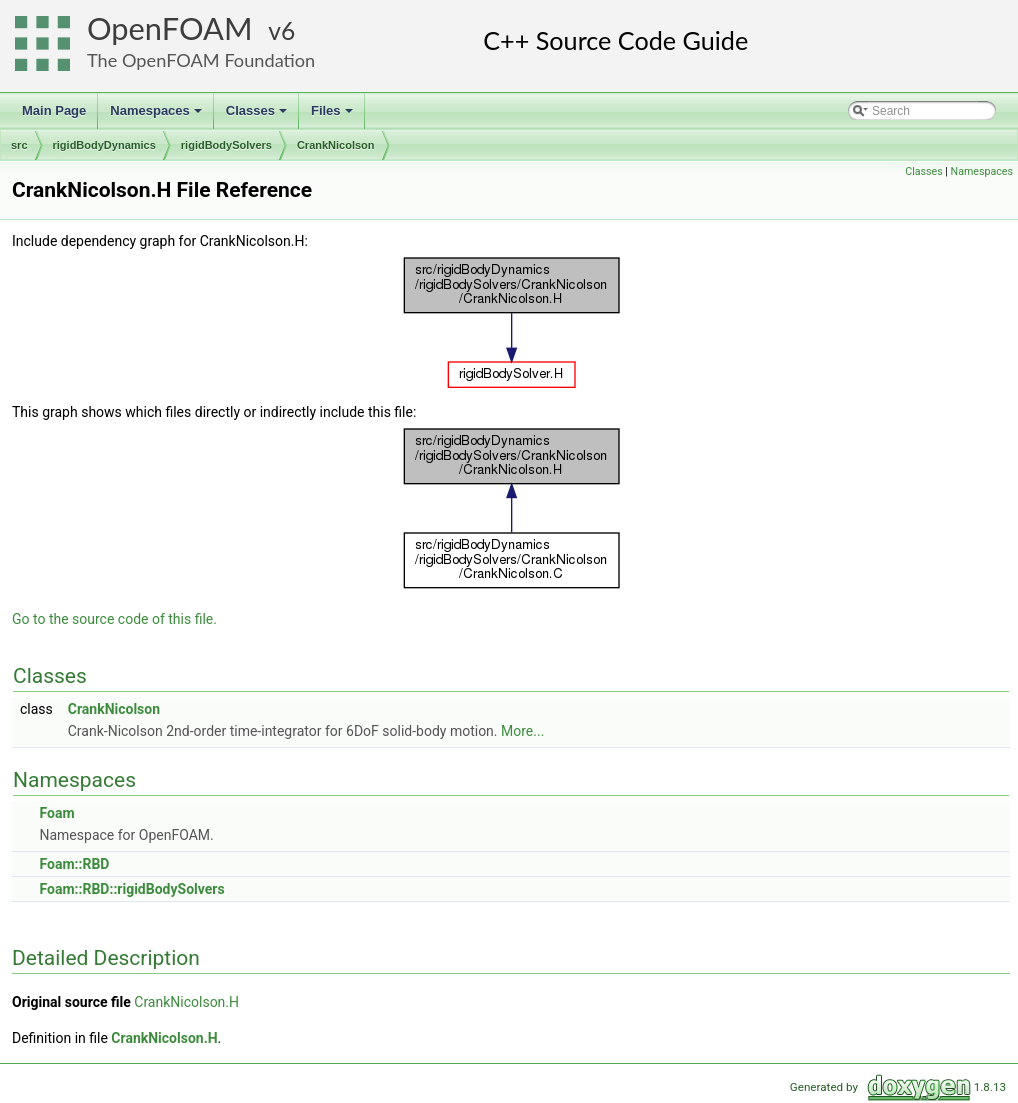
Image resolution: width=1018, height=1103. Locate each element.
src (19, 145)
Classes (258, 116)
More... (522, 731)
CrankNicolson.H (186, 1002)
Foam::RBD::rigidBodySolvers (131, 889)
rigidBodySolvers (226, 145)
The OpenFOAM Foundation (201, 60)
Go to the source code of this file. (114, 619)
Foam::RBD (74, 864)
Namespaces (157, 116)
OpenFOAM (170, 28)
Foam (56, 813)
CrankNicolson (336, 145)
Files (333, 116)
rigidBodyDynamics (104, 145)
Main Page (54, 110)
